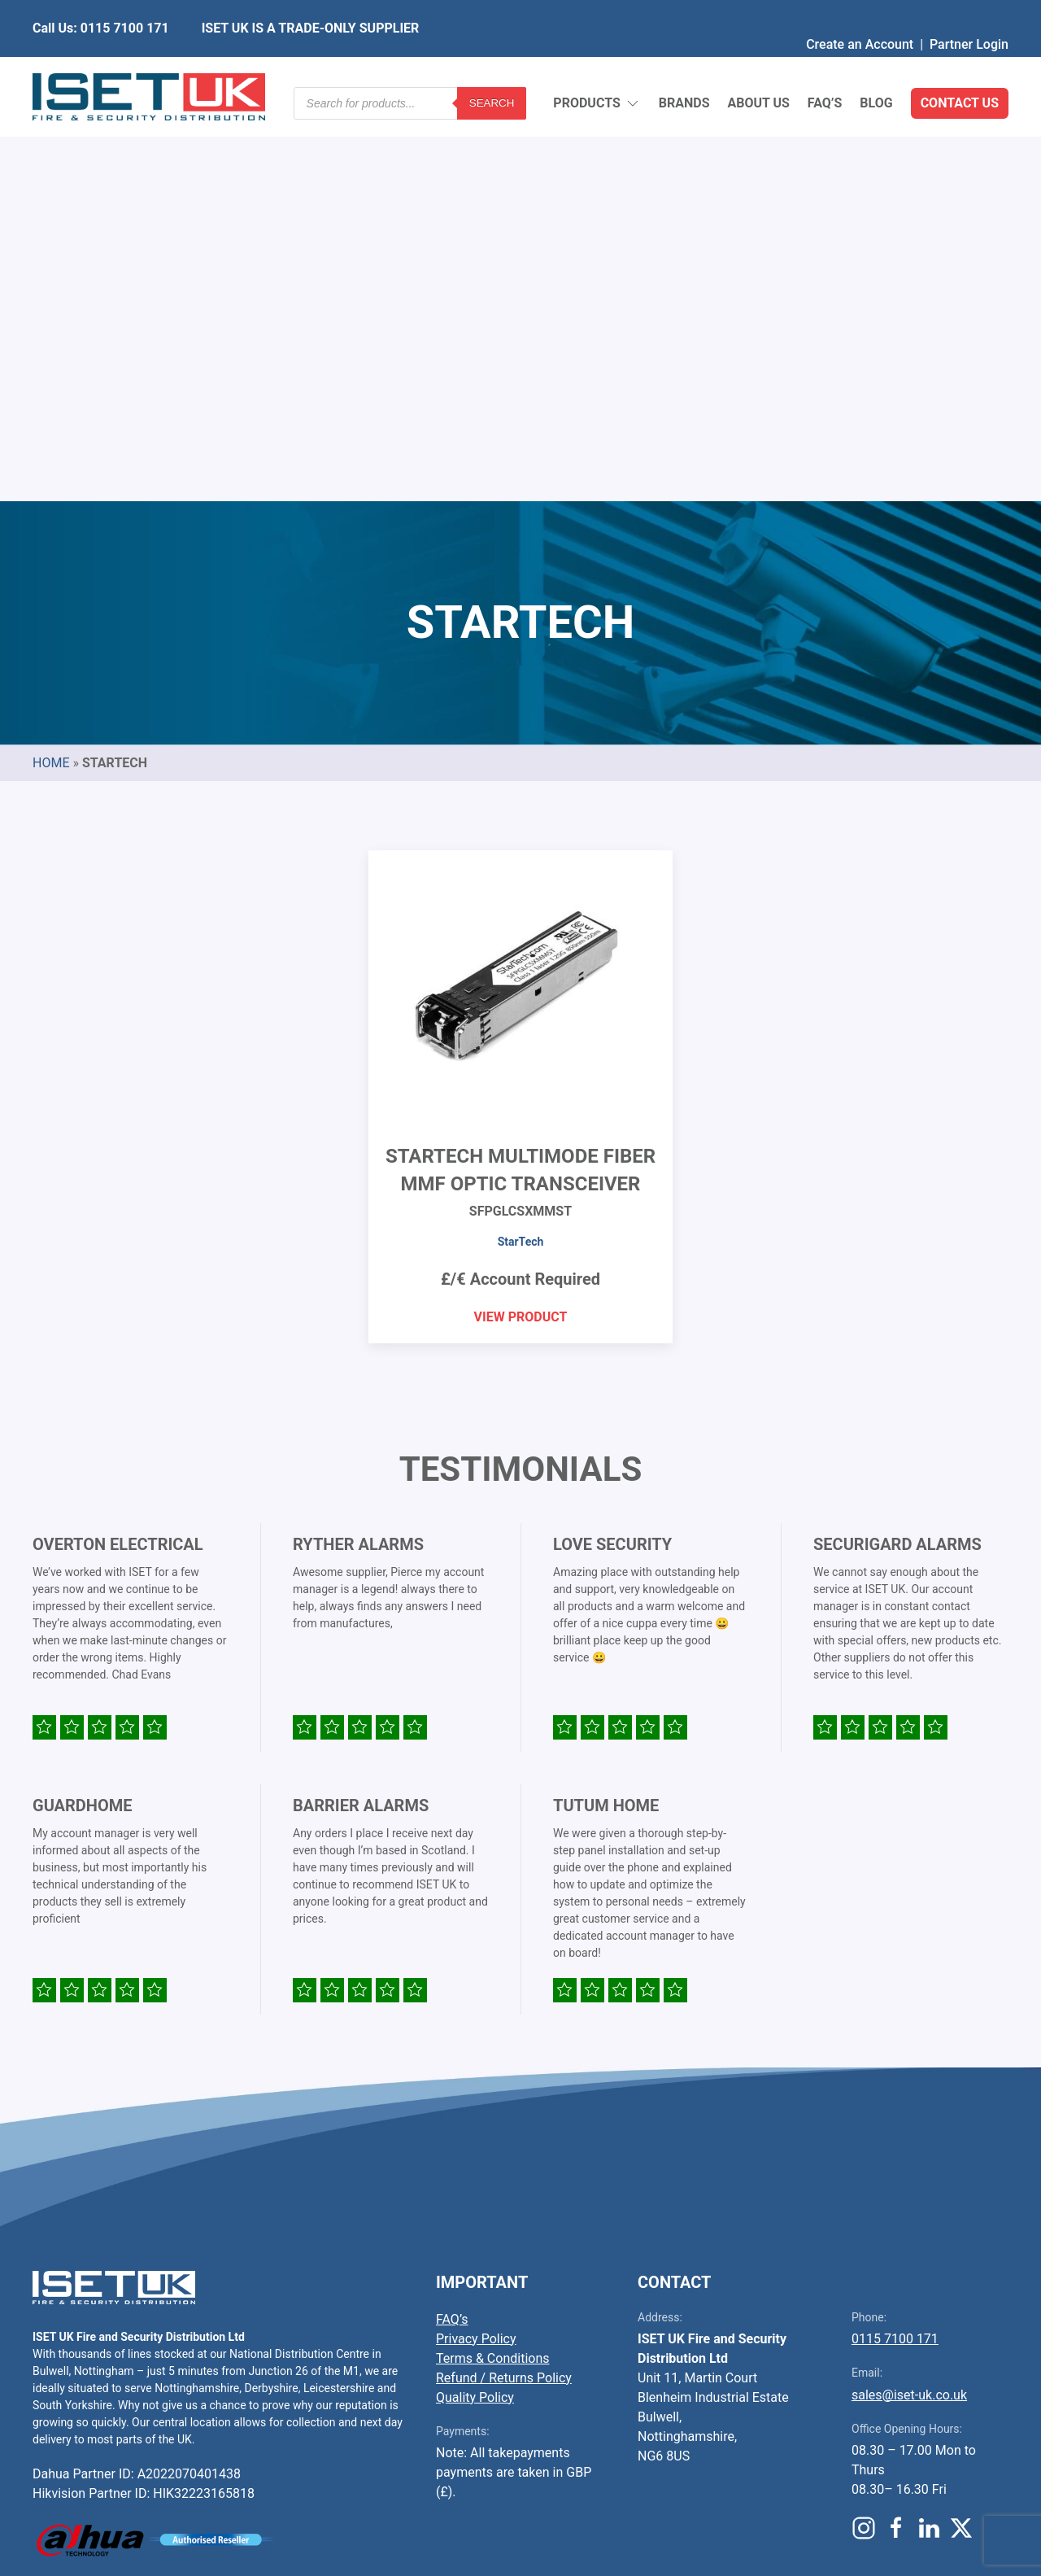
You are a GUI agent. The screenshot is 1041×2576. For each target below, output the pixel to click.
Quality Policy (475, 2002)
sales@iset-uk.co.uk (909, 1999)
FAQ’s (825, 64)
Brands (684, 64)
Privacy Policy (476, 1943)
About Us (758, 64)
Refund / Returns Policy (504, 1982)
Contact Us (960, 64)
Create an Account (859, 12)
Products (596, 65)
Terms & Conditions (493, 1963)
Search (492, 65)
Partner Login (969, 12)
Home (51, 367)
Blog (876, 64)
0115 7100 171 (895, 1943)
